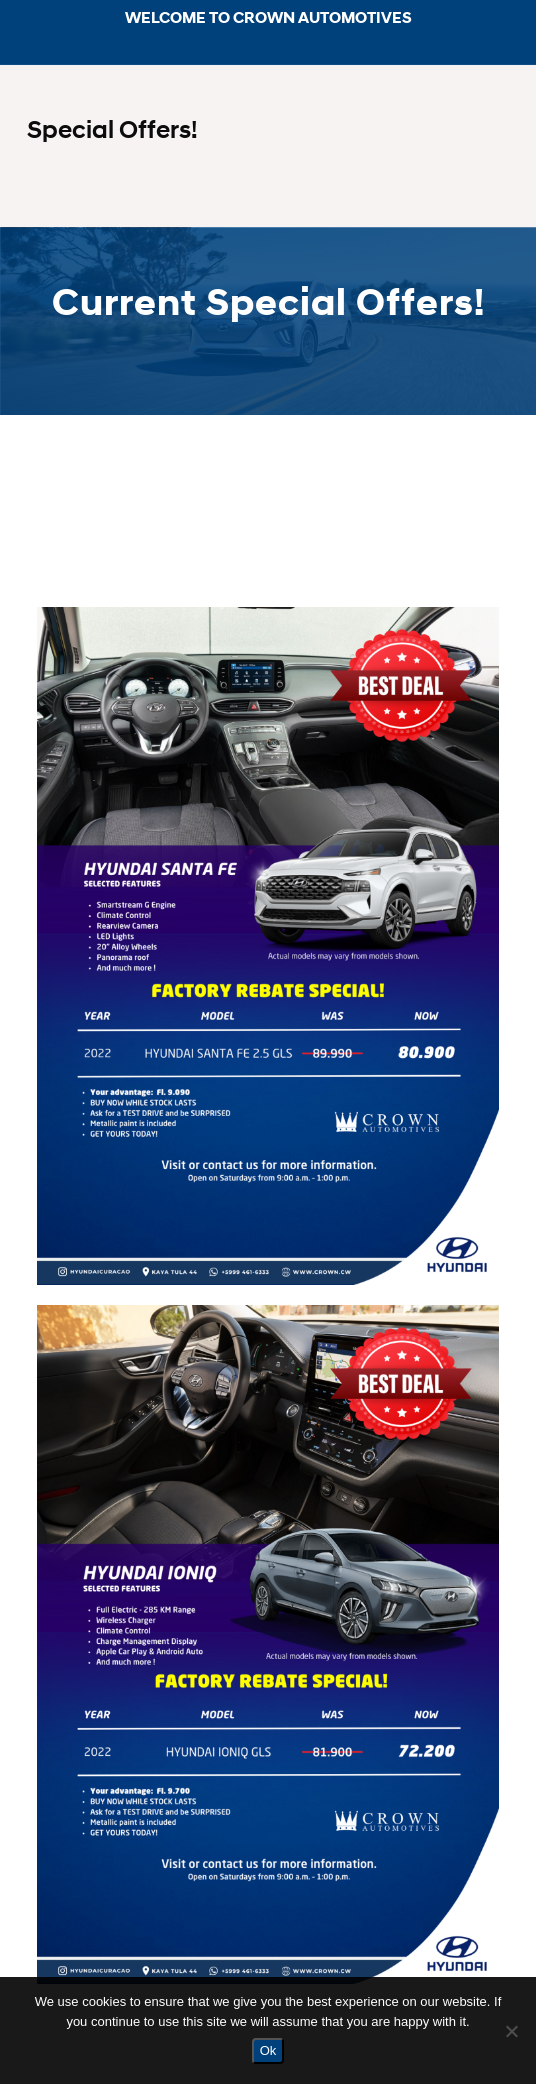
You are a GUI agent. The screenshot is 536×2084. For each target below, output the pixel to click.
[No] (511, 2031)
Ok (268, 2050)
